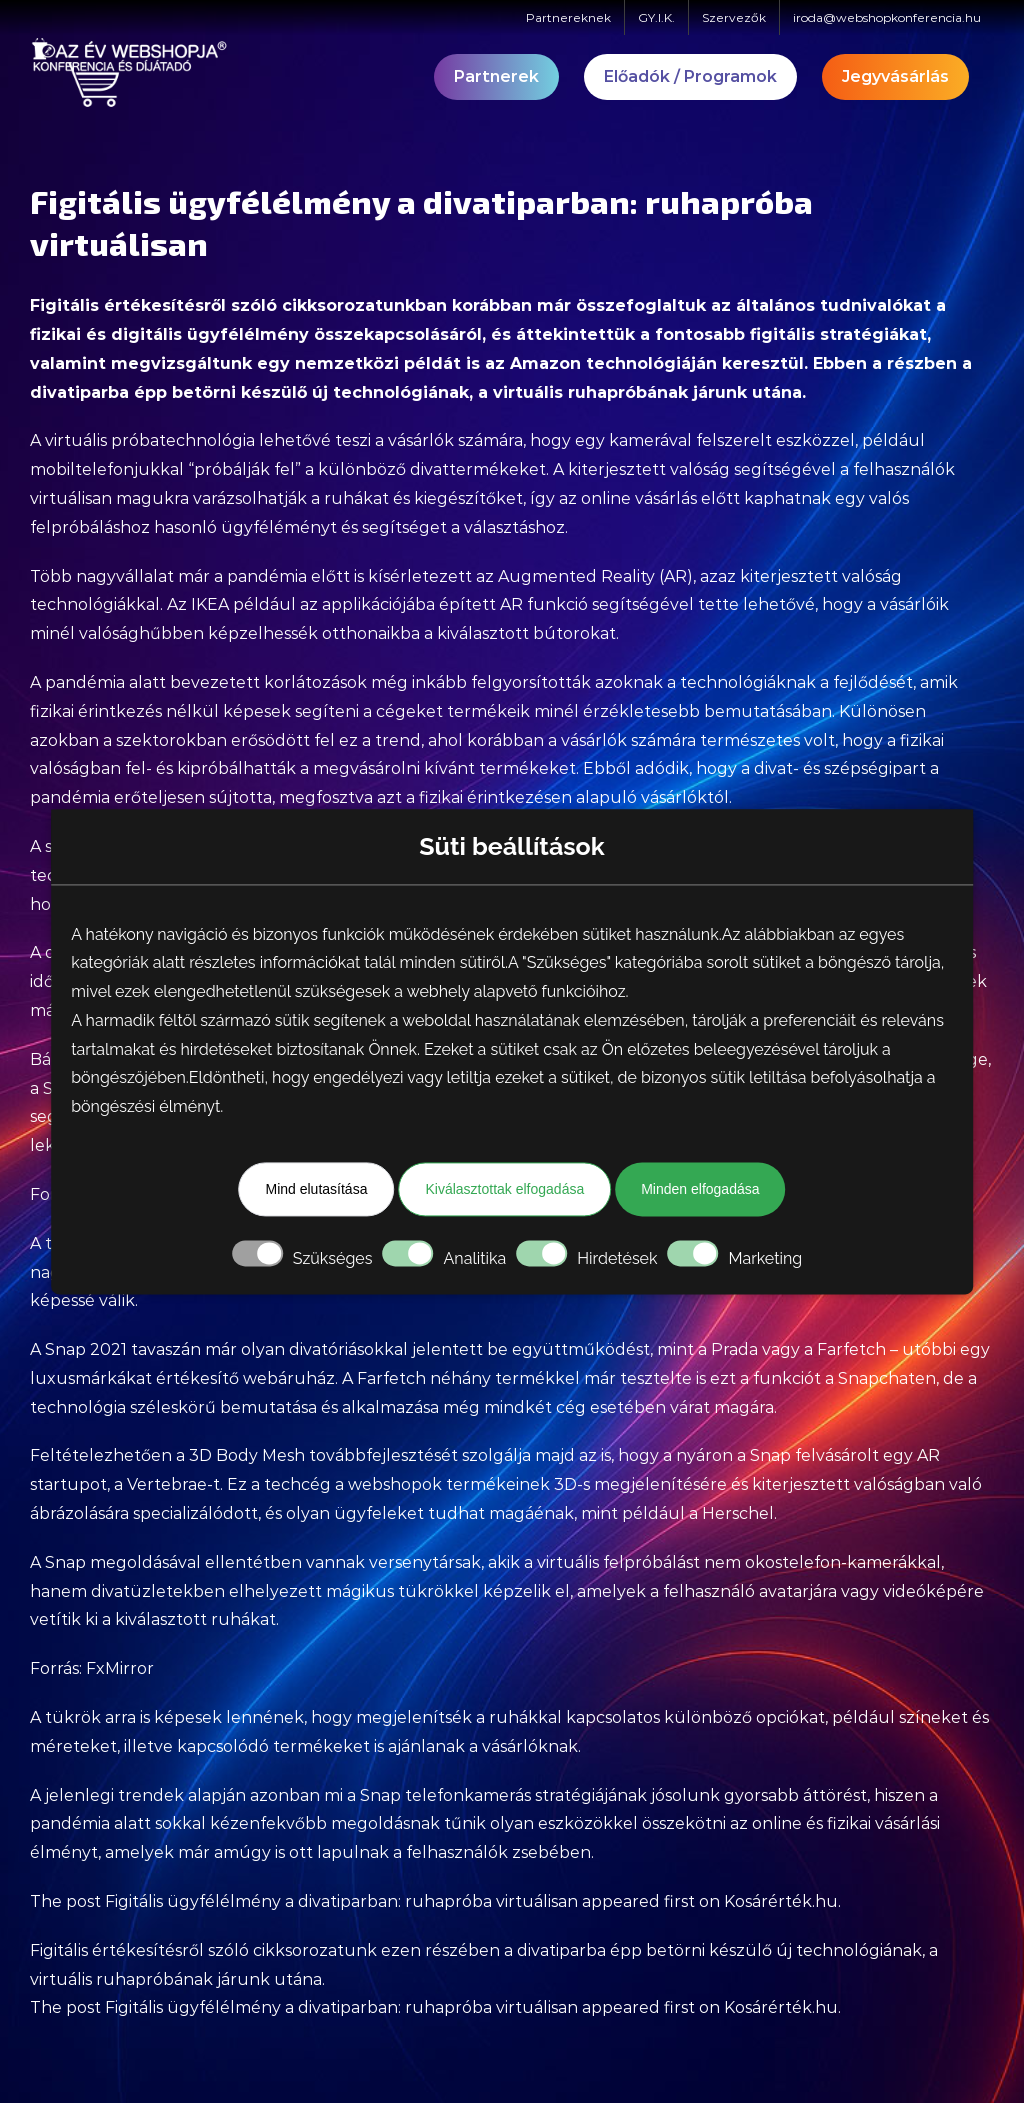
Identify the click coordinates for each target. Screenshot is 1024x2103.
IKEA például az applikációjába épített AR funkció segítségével (442, 604)
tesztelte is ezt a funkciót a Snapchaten (778, 1378)
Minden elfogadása (700, 1189)
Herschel (738, 1513)
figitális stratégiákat (838, 334)
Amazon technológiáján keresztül (657, 363)
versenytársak (425, 1562)
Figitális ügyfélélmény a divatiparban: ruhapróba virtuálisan (341, 1901)
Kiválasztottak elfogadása (504, 1189)
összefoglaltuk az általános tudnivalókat (753, 305)
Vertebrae (167, 1484)
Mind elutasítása (316, 1189)
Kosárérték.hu (781, 1901)
